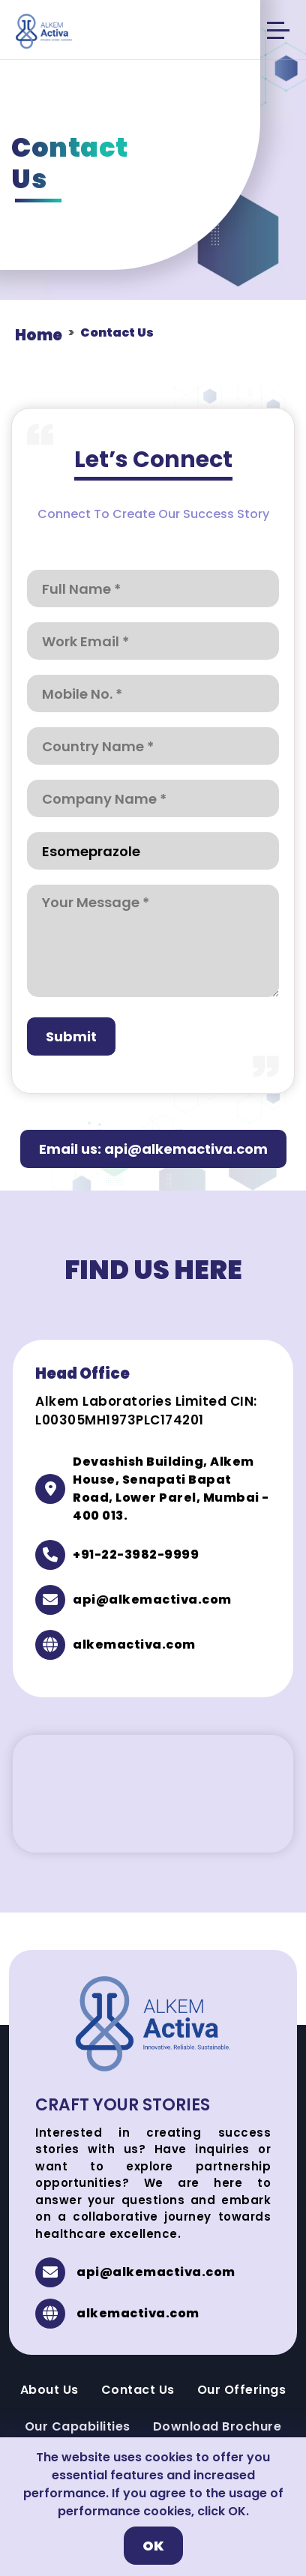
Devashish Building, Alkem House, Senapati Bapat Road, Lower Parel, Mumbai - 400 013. (171, 1488)
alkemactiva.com (134, 1644)
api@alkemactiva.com (152, 1599)
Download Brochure (217, 2426)
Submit (71, 1036)
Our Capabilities (77, 2426)
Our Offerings (241, 2389)
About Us (49, 2389)
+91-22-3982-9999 (136, 1554)
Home (38, 335)
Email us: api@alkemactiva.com (153, 1149)
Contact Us (138, 2389)
